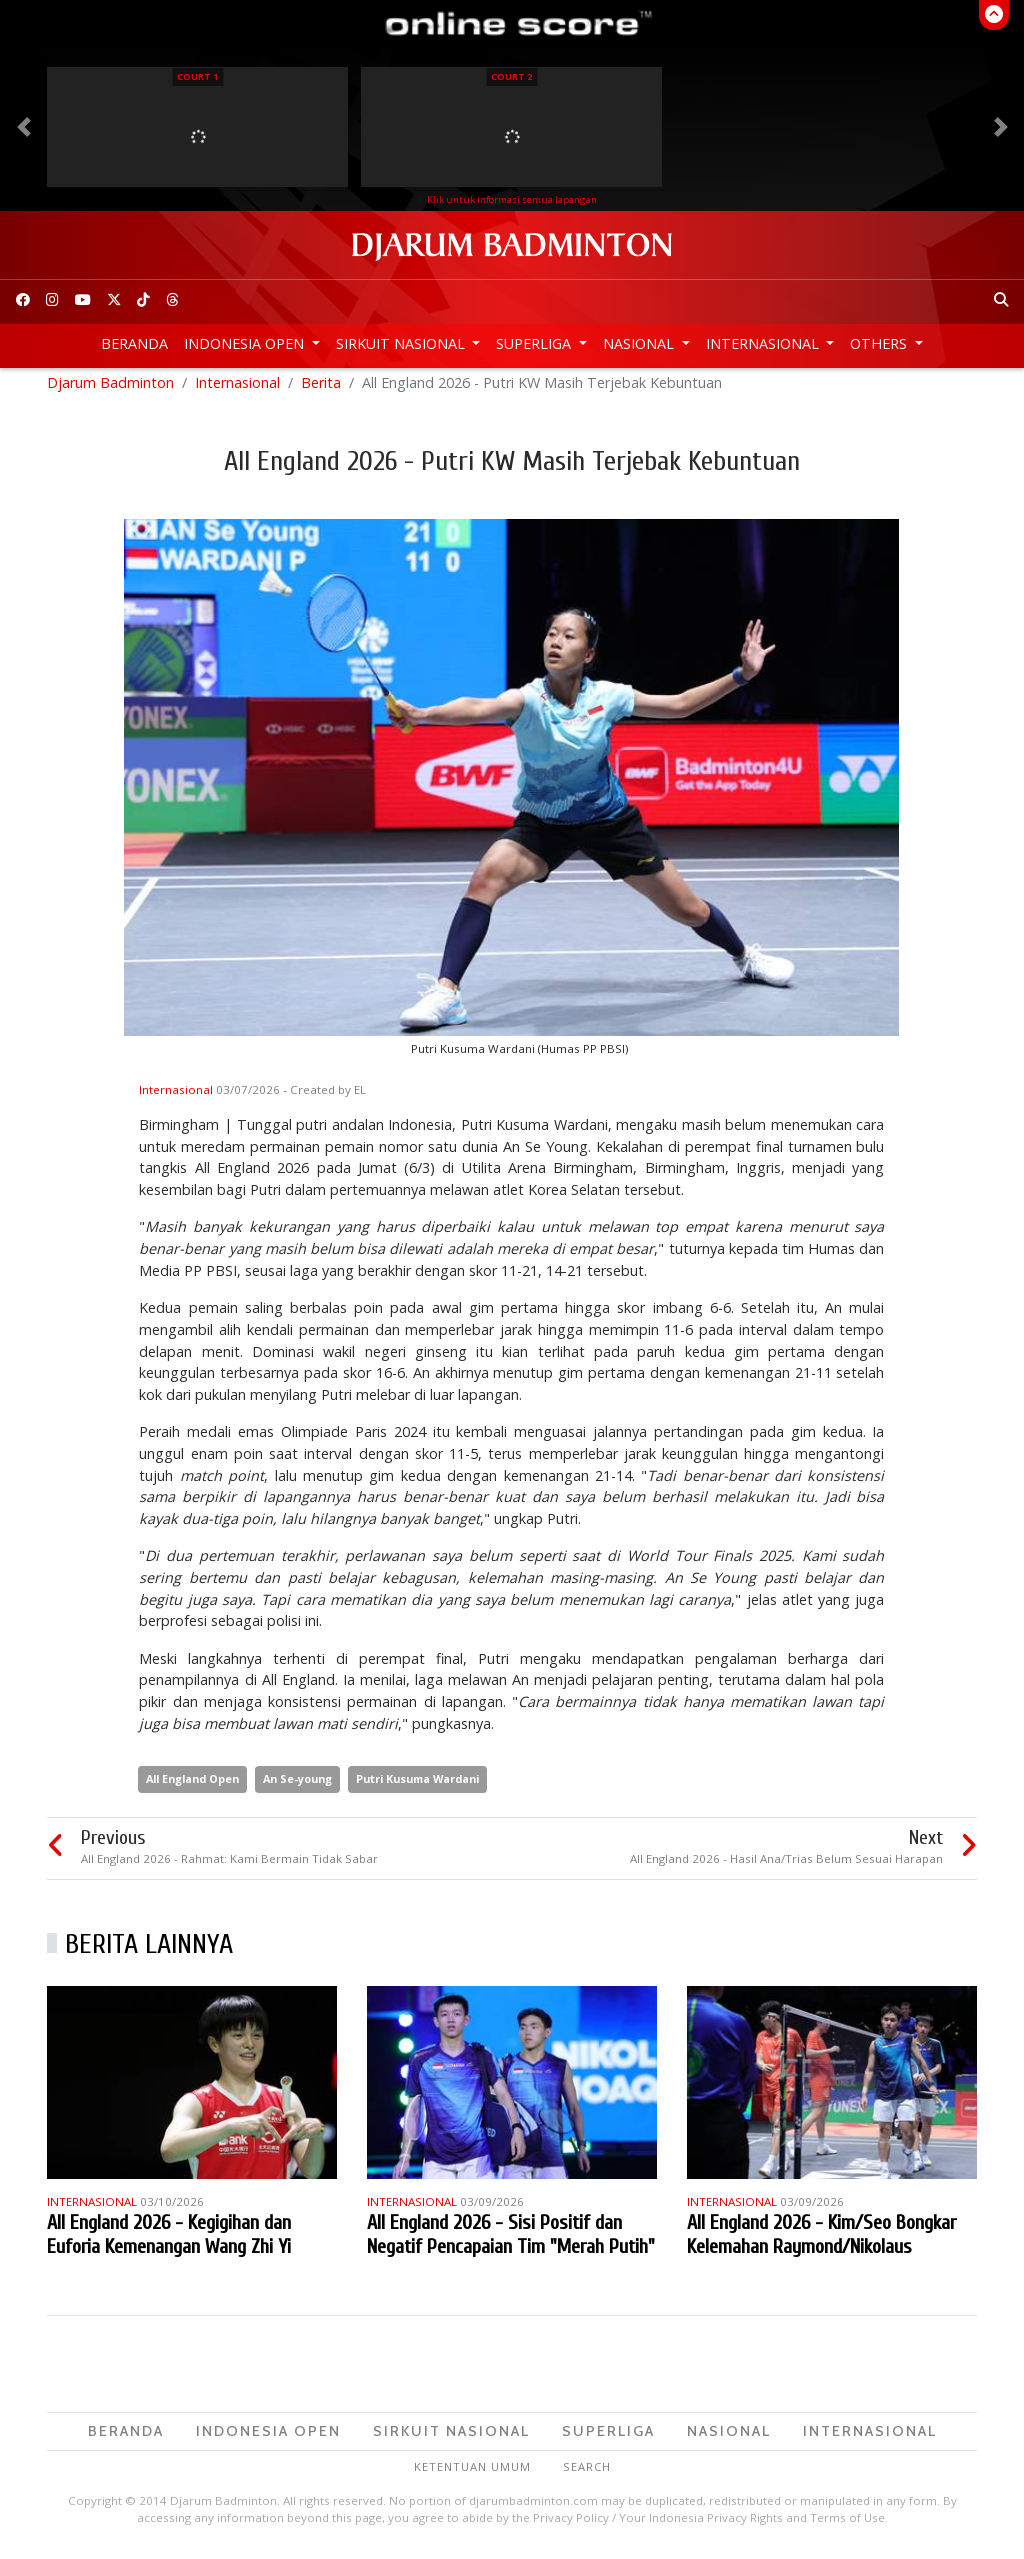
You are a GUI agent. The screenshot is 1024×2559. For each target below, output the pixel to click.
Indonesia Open (246, 343)
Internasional (764, 343)
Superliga (535, 343)
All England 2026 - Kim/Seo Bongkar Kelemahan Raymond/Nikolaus (821, 2242)
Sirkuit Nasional (402, 343)
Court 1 (197, 76)
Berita (321, 390)
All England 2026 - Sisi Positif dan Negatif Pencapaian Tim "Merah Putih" (511, 2242)
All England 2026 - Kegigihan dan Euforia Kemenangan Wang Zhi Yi (169, 2242)
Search (587, 2475)
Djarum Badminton (110, 390)
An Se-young (297, 1787)
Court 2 (511, 76)
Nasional (640, 343)
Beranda (134, 343)
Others (880, 343)
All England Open (192, 1787)
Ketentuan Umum (472, 2475)
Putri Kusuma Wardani (417, 1787)
